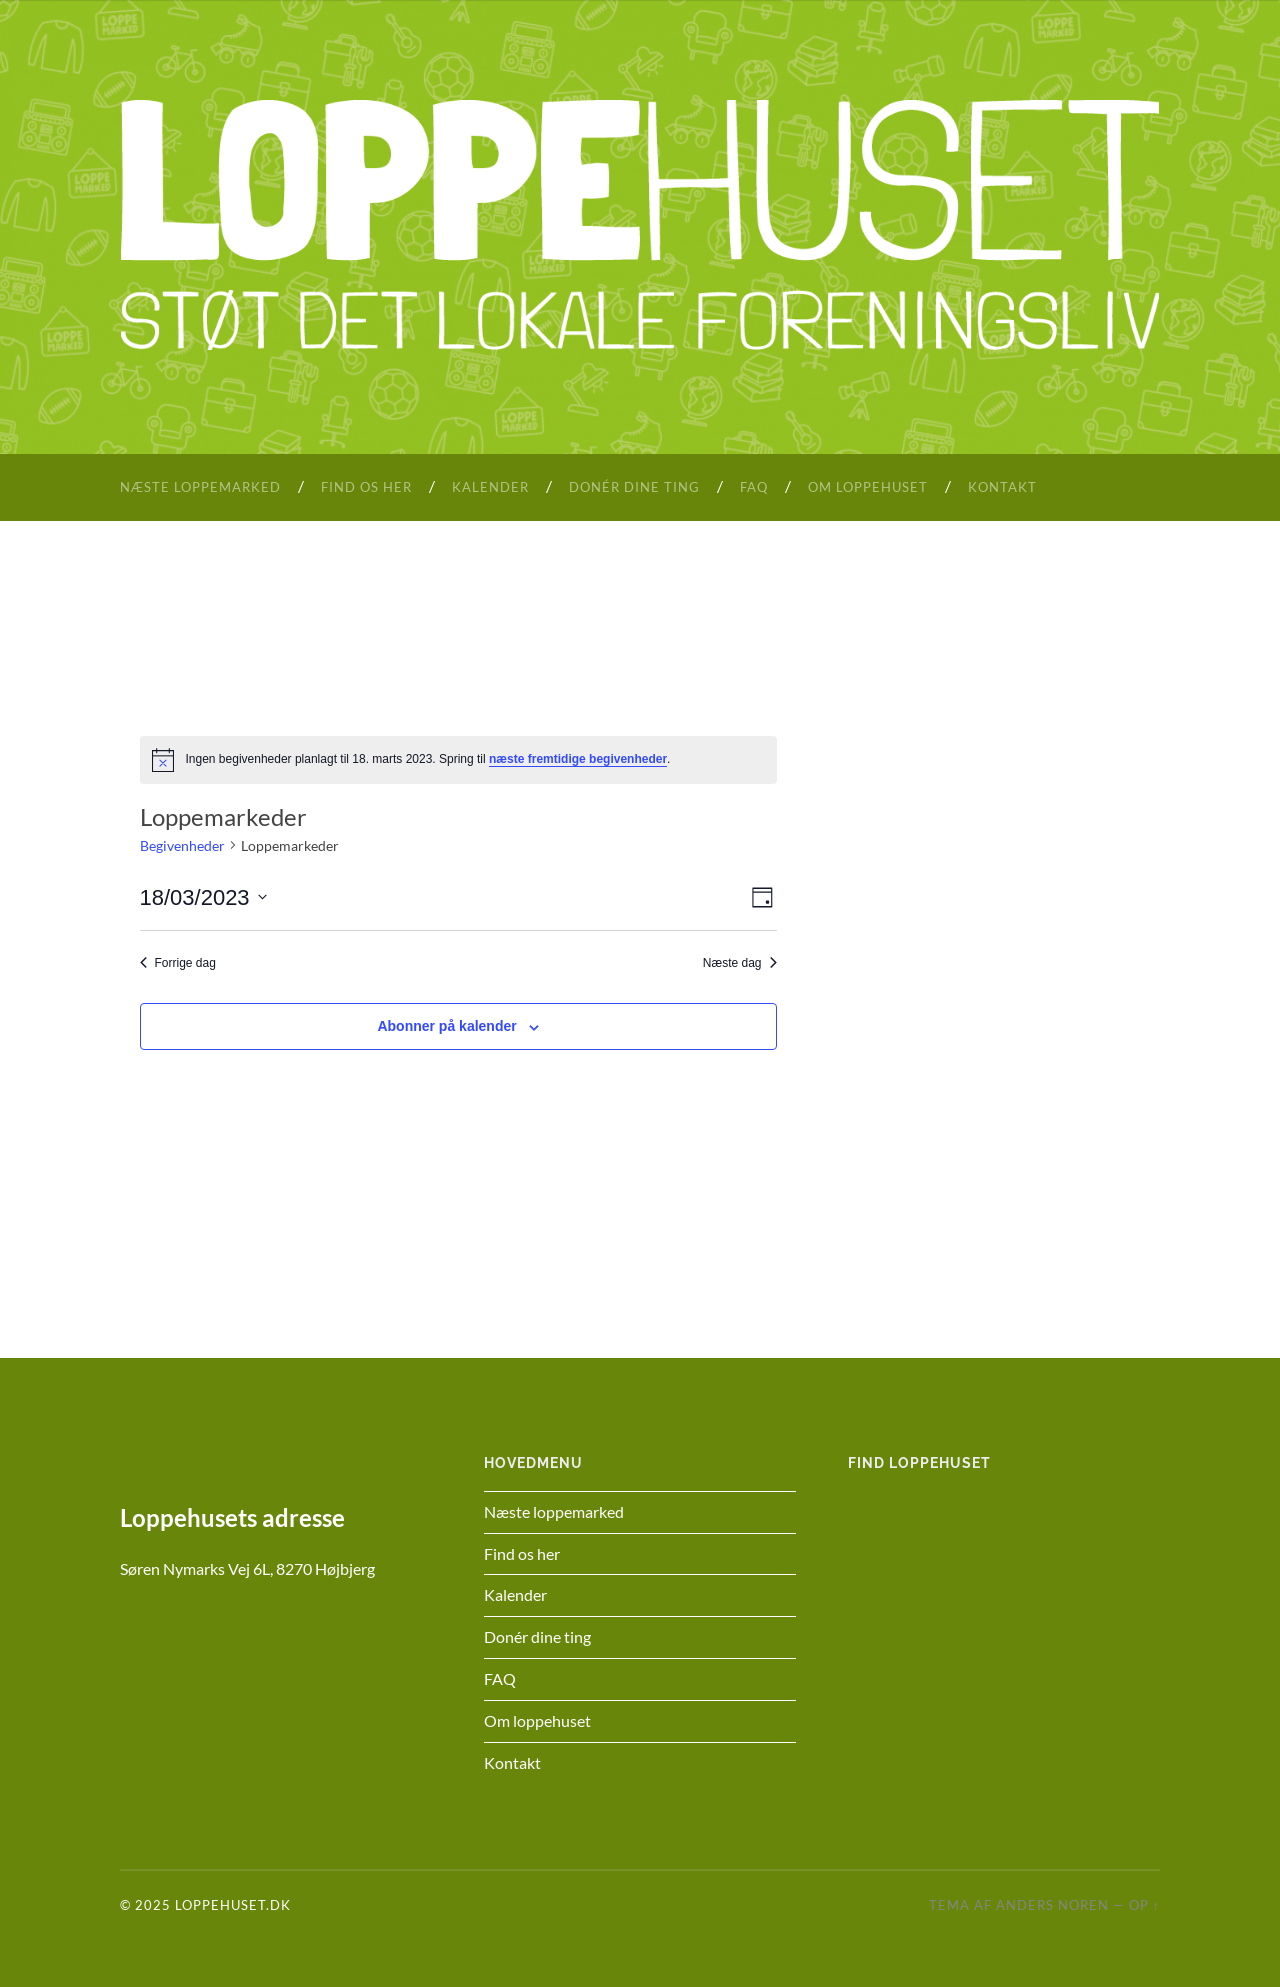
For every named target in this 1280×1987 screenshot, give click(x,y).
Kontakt (1002, 487)
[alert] (458, 760)
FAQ (754, 487)
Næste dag (740, 963)
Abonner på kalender (446, 1026)
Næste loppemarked (200, 487)
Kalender (490, 487)
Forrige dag (178, 963)
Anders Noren (1052, 1905)
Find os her (366, 487)
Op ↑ (1144, 1905)
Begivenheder (182, 845)
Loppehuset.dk (233, 1905)
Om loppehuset (868, 487)
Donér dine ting (634, 487)
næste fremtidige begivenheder (578, 759)
